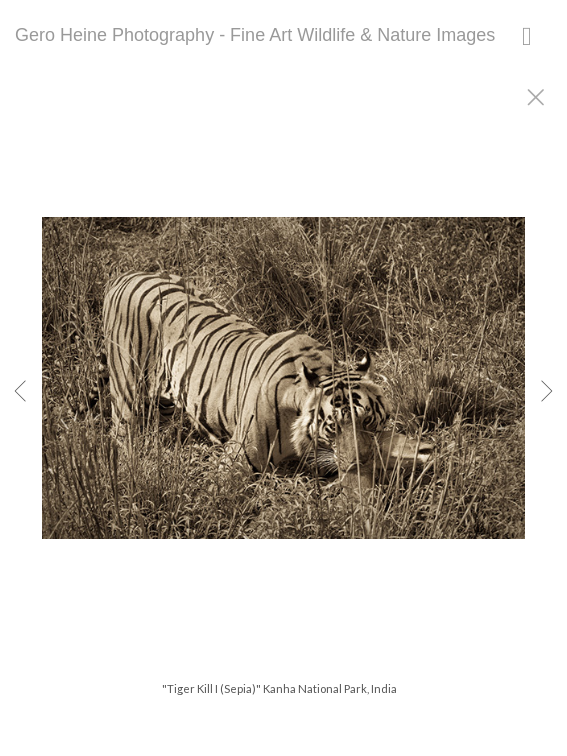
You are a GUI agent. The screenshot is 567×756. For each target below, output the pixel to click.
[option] (283, 403)
